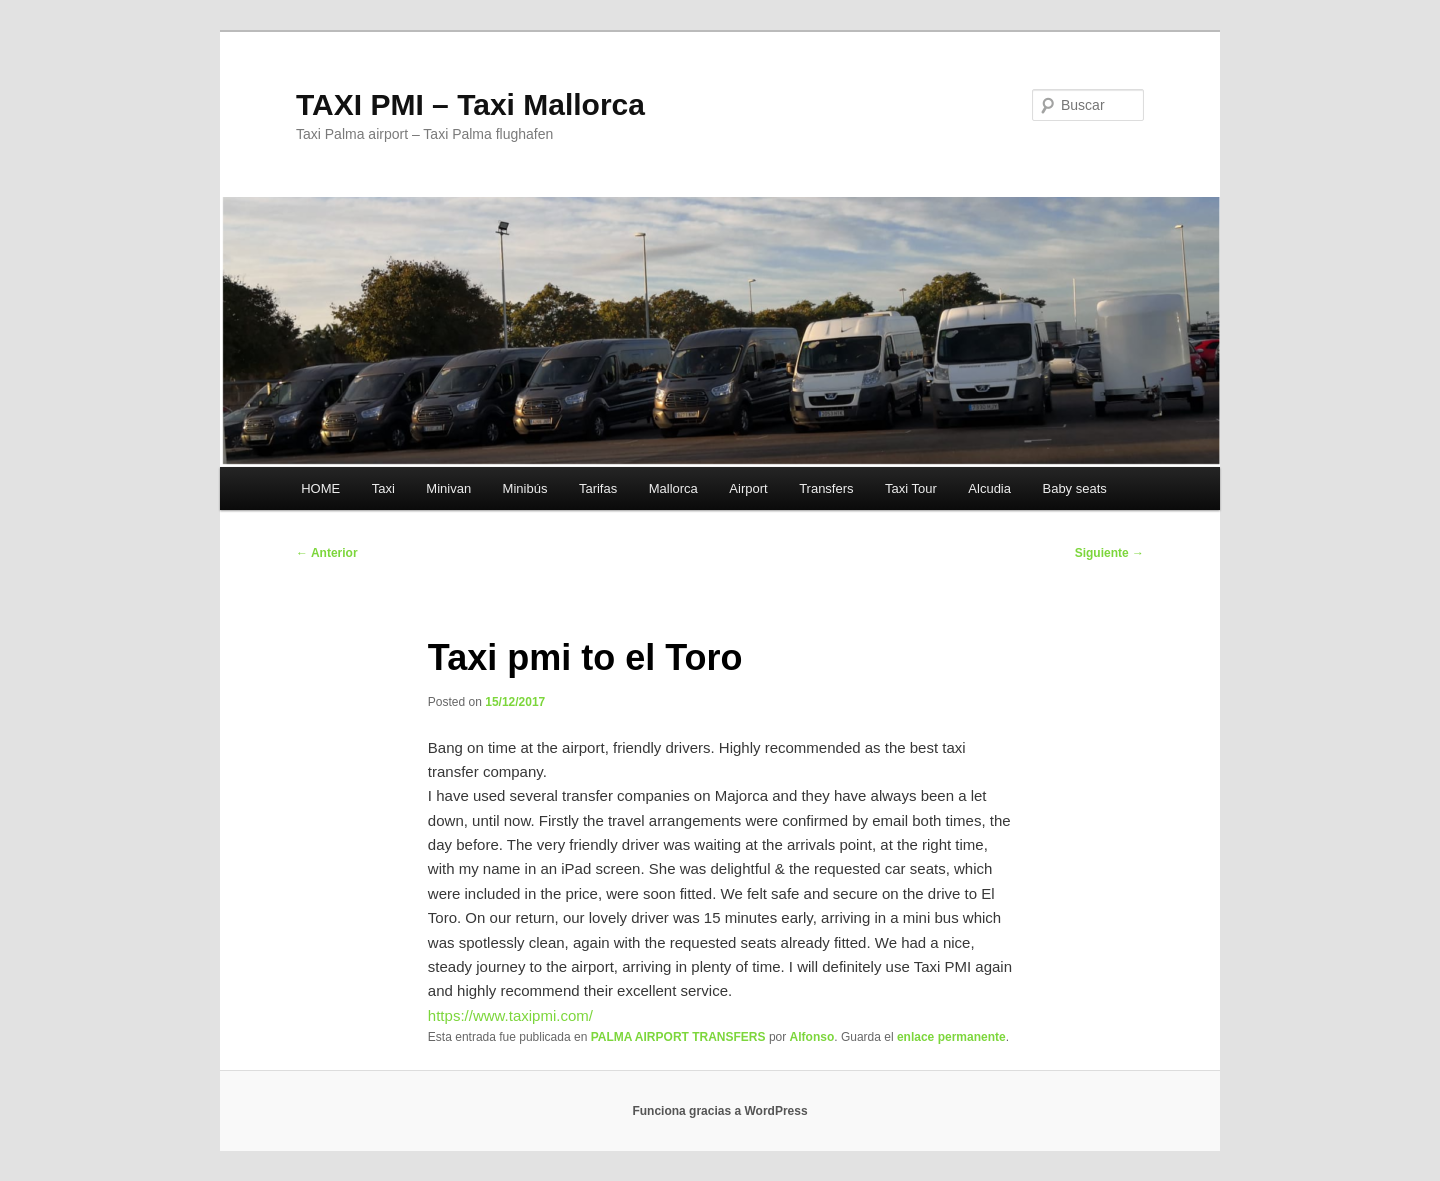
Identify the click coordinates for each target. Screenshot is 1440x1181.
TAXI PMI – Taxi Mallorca (470, 104)
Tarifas (598, 488)
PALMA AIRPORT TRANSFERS (678, 1037)
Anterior (327, 553)
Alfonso (812, 1037)
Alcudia (989, 488)
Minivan (448, 488)
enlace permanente (951, 1037)
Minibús (525, 488)
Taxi (383, 488)
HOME (320, 488)
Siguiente (1109, 553)
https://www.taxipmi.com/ (510, 1015)
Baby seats (1074, 488)
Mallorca (673, 488)
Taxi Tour (911, 488)
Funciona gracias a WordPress (719, 1111)
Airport (748, 488)
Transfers (826, 488)
